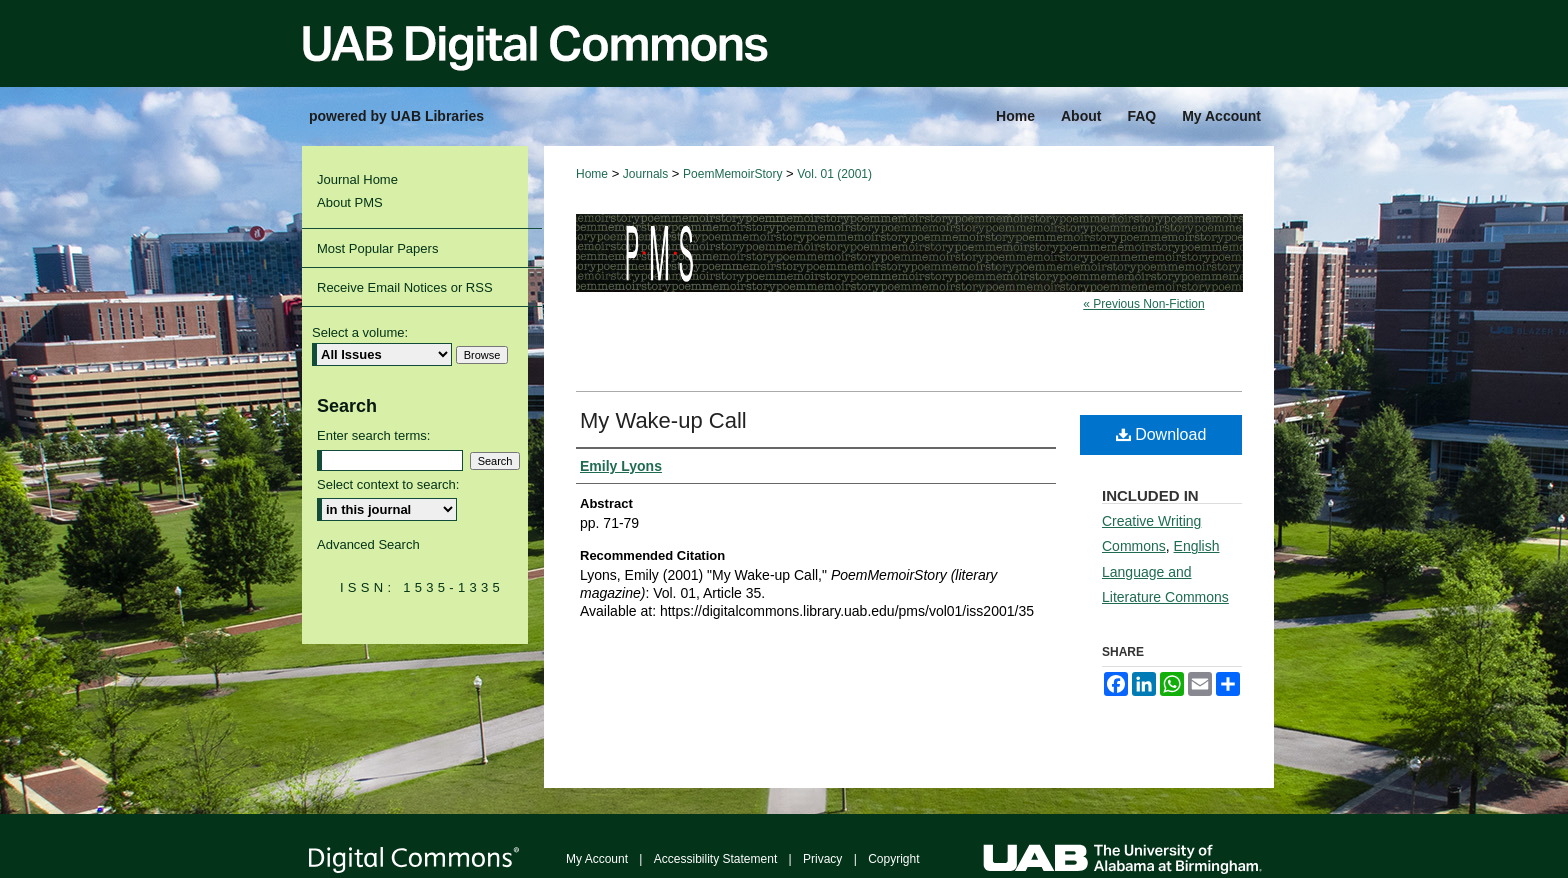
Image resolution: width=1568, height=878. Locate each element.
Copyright (893, 859)
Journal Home (357, 179)
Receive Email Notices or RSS (405, 287)
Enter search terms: (373, 435)
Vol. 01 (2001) (834, 174)
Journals (645, 174)
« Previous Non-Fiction (1143, 304)
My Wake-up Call (663, 420)
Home (592, 174)
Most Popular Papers (377, 248)
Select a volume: (360, 332)
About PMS (350, 202)
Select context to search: (388, 484)
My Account (597, 859)
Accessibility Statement (715, 859)
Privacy (822, 859)
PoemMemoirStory (732, 174)
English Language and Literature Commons (1165, 571)
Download (1161, 434)
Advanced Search (368, 544)
